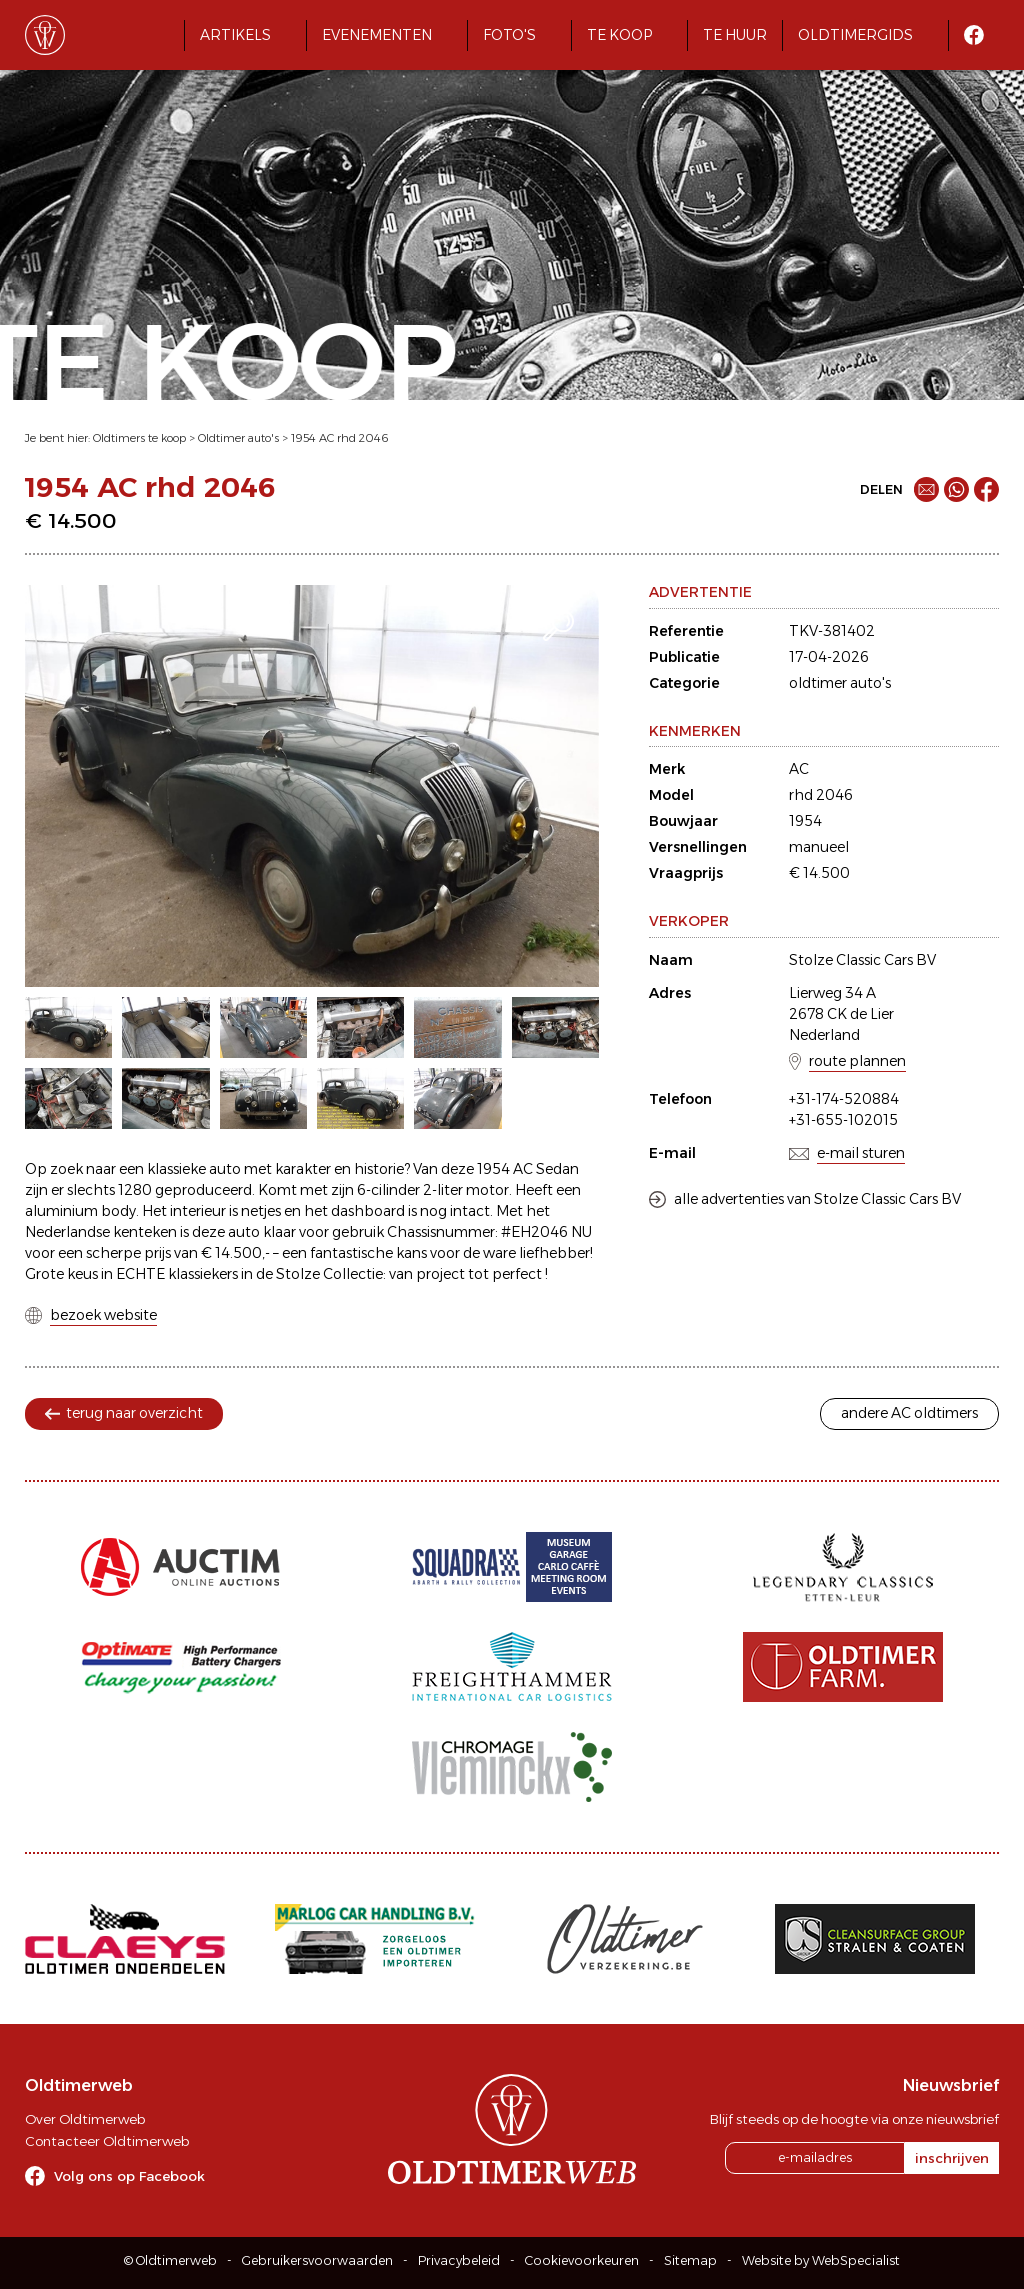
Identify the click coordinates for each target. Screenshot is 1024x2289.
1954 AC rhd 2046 (340, 438)
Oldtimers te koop (139, 438)
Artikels (235, 35)
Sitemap (690, 2260)
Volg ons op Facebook (129, 2176)
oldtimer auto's (840, 683)
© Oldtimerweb (170, 2260)
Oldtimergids (855, 35)
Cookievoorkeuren (582, 2260)
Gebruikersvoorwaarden (317, 2260)
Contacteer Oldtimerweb (107, 2141)
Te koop (619, 35)
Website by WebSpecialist (821, 2260)
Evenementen (377, 35)
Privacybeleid (459, 2260)
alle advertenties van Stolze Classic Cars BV (817, 1199)
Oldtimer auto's (238, 438)
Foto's (509, 35)
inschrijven (952, 2158)
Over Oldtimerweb (85, 2119)
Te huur (735, 35)
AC (799, 769)
